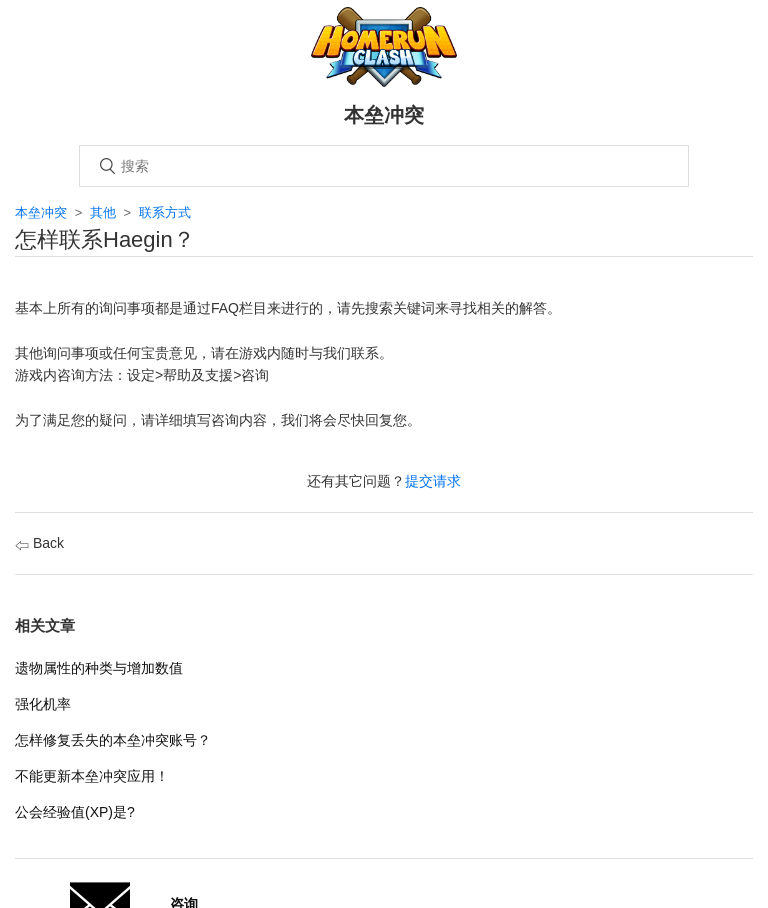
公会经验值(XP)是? (75, 812)
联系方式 (165, 212)
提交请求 (433, 481)
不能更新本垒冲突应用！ (92, 776)
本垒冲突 (41, 212)
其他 (103, 212)
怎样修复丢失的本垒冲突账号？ (113, 740)
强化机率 (43, 704)
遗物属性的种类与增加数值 (99, 668)
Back (39, 543)
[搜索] (384, 166)
